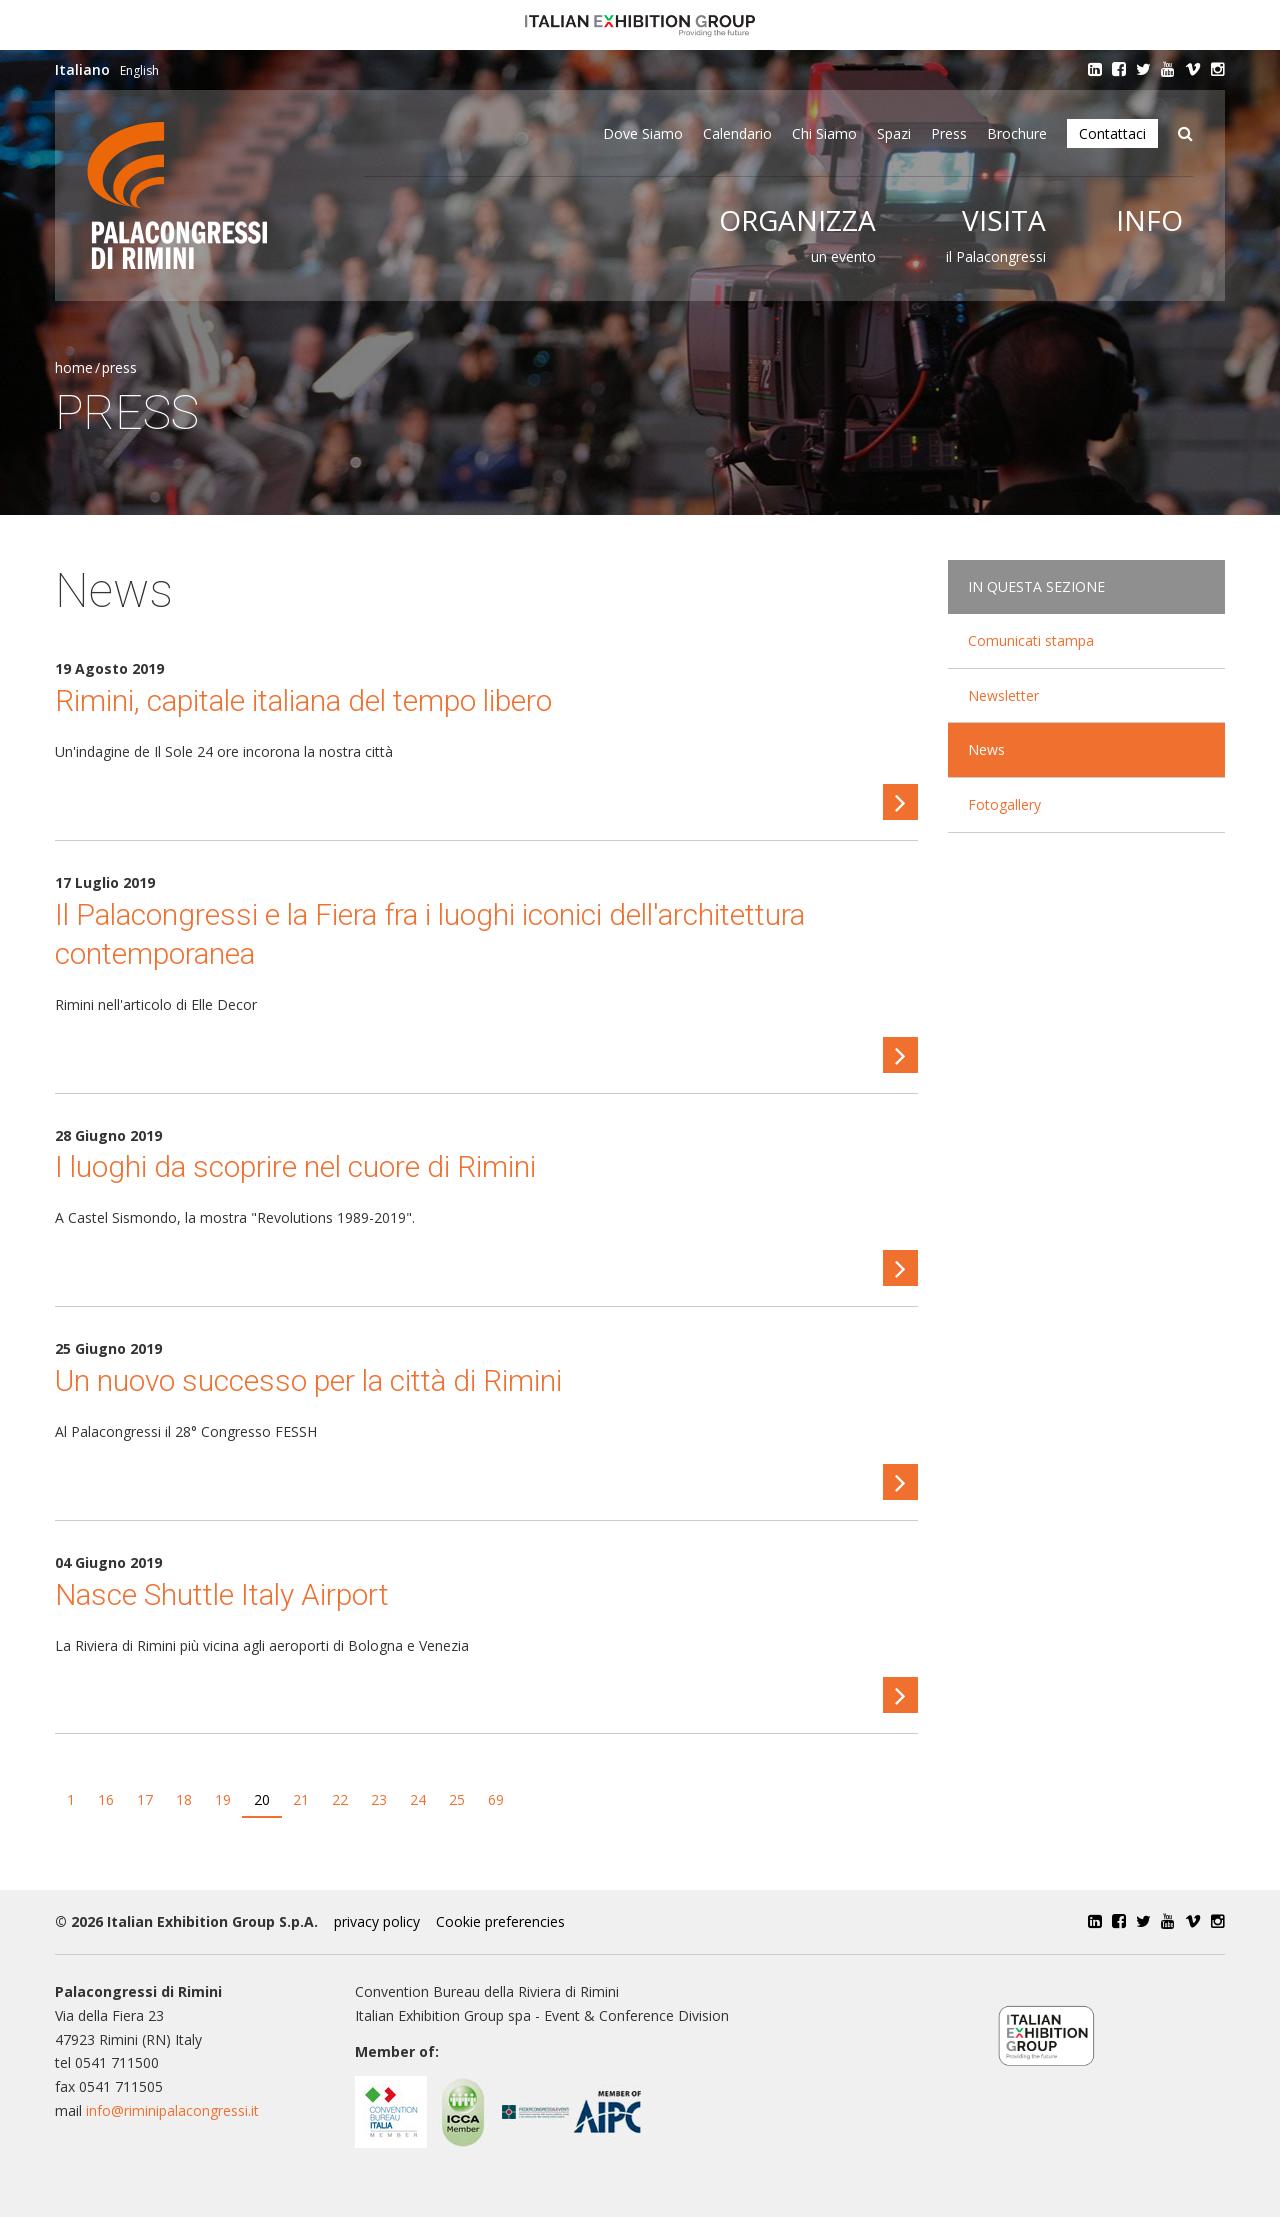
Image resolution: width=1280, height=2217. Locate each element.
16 (106, 1799)
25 (457, 1799)
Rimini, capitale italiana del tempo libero (303, 700)
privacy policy (377, 1921)
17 (145, 1799)
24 (418, 1799)
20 (262, 1799)
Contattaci (1112, 133)
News (986, 749)
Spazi (894, 133)
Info (1149, 220)
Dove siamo (643, 133)
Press (949, 133)
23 (379, 1799)
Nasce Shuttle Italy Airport (222, 1594)
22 (340, 1799)
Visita (1004, 220)
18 (184, 1799)
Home (74, 367)
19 (223, 1799)
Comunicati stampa (1031, 640)
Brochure (1017, 133)
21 (301, 1799)
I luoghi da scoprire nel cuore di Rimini (295, 1166)
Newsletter (1003, 695)
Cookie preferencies (500, 1921)
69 (496, 1799)
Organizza (797, 220)
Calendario (737, 133)
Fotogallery (1004, 804)
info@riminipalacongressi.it (172, 2110)
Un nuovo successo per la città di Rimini (308, 1380)
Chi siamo (824, 133)
